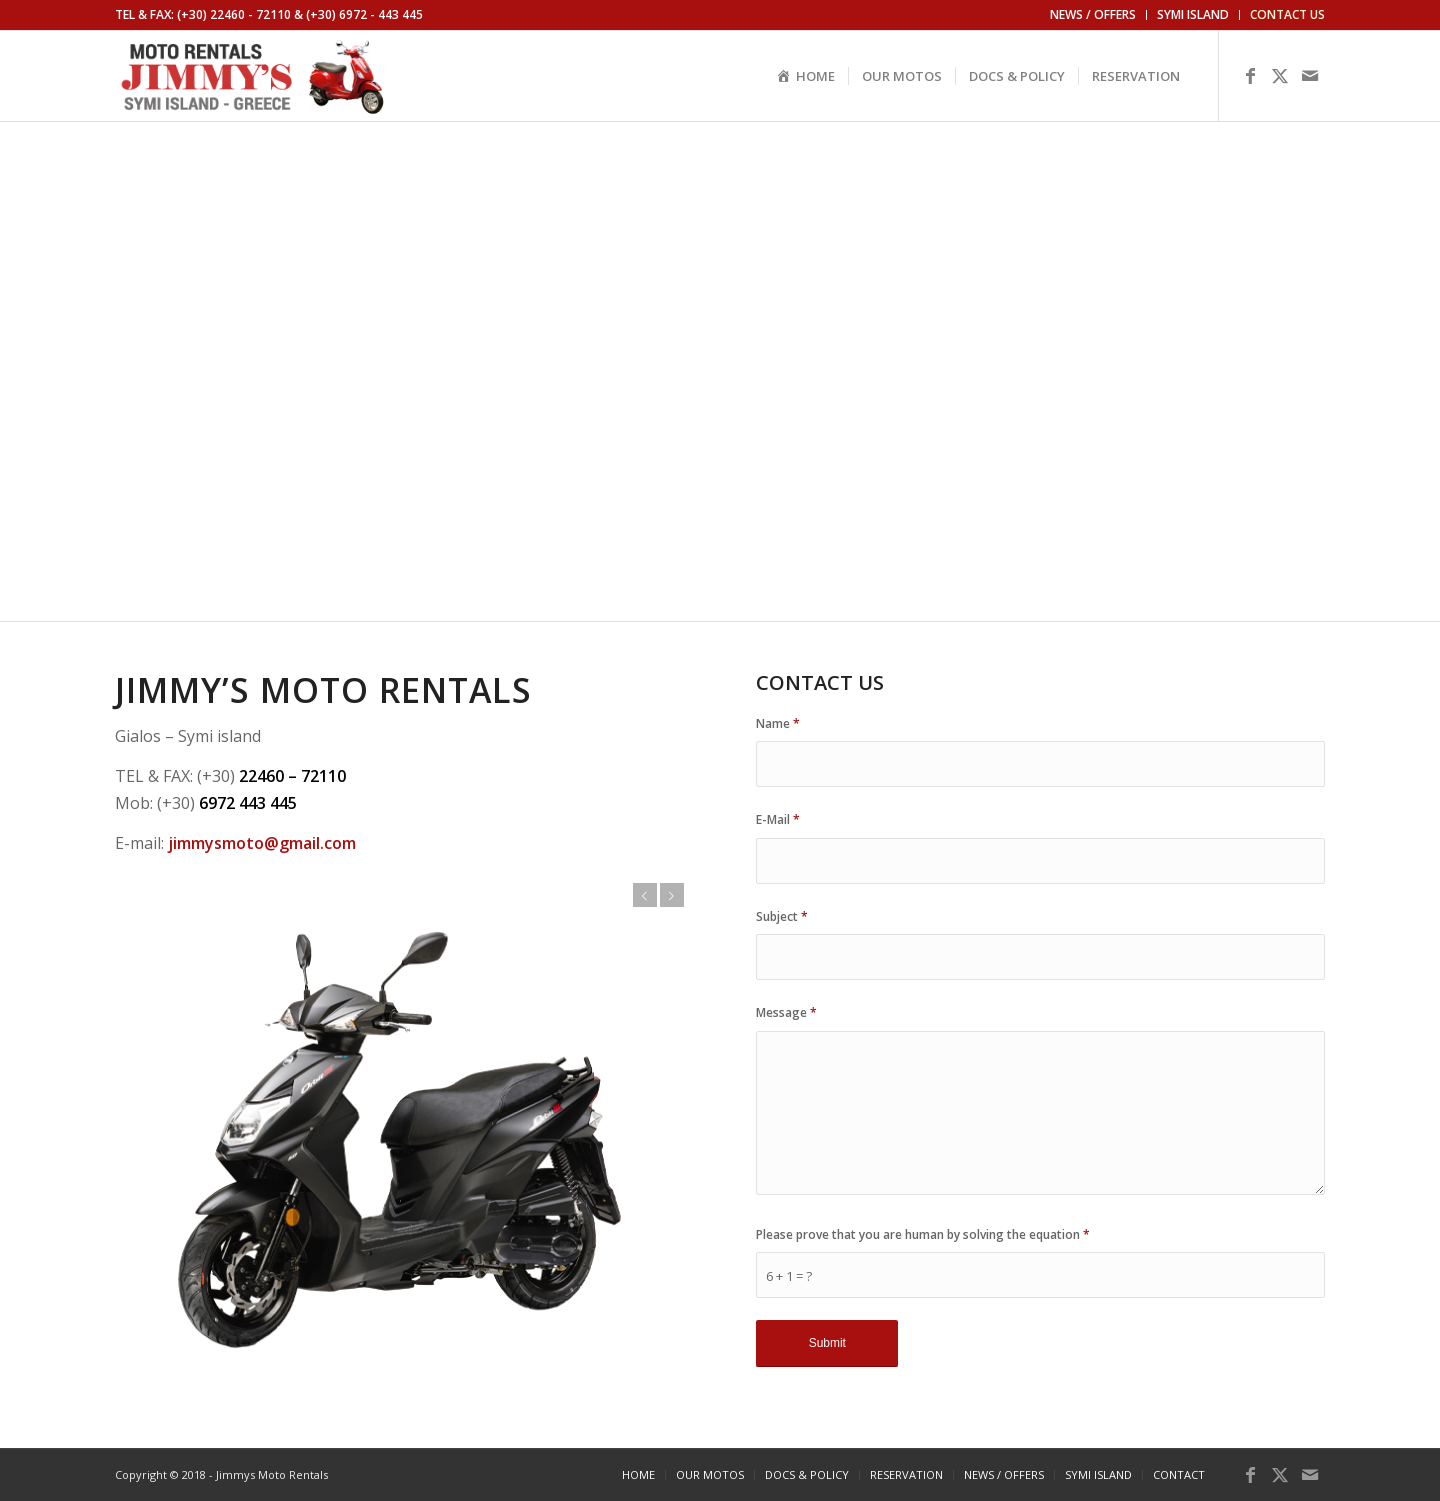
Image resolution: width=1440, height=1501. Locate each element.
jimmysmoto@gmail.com (262, 843)
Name (778, 723)
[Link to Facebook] (1250, 75)
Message (786, 1012)
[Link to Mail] (1310, 75)
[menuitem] (1093, 15)
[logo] (253, 76)
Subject (782, 916)
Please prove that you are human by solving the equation (923, 1234)
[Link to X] (1280, 75)
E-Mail (778, 819)
